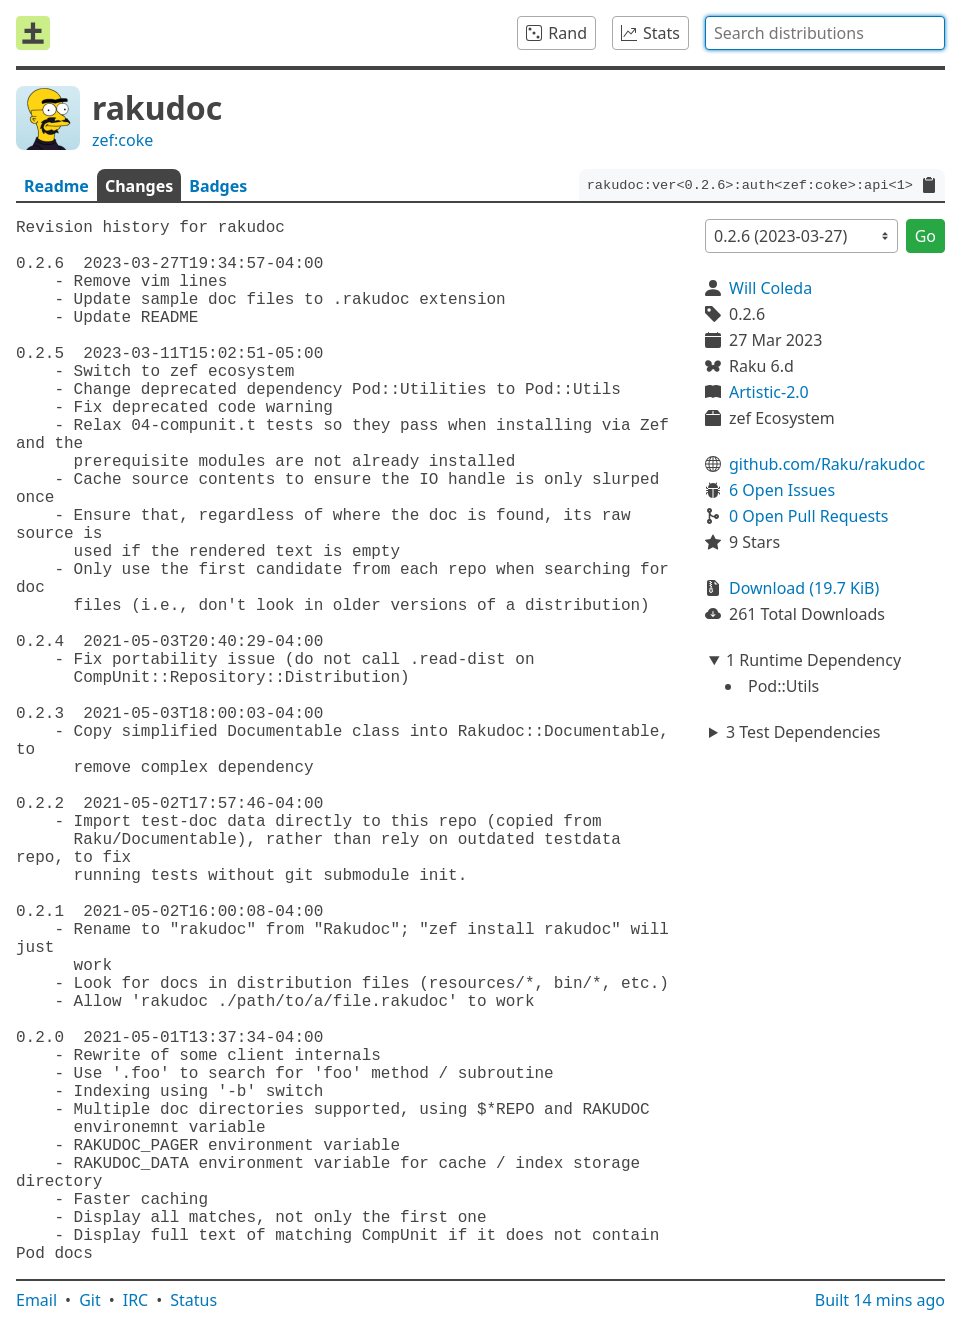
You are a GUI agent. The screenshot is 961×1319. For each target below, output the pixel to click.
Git (90, 1300)
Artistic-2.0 (769, 392)
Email (36, 1300)
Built (880, 1300)
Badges (218, 186)
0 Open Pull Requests (809, 516)
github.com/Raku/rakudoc (827, 464)
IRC (136, 1300)
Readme (56, 186)
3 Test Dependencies (803, 732)
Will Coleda (770, 288)
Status (193, 1300)
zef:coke (122, 140)
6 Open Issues (782, 490)
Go (925, 236)
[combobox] (825, 33)
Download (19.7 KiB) (804, 588)
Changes (139, 186)
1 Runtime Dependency (813, 660)
